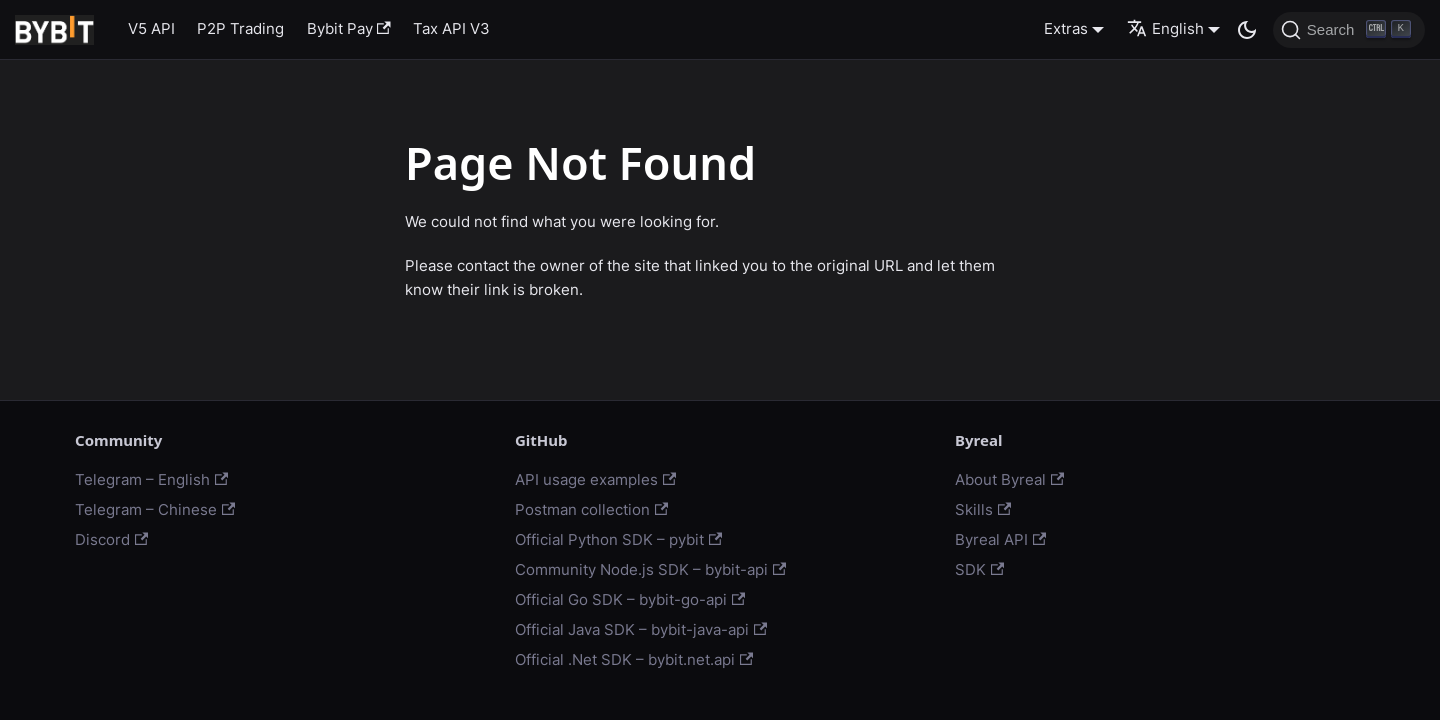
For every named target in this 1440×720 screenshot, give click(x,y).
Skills (983, 509)
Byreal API (1000, 539)
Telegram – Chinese (155, 509)
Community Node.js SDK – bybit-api (650, 569)
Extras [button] (1066, 28)
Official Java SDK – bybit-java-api (641, 629)
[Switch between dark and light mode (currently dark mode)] (1247, 30)
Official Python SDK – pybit (618, 539)
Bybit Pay (349, 28)
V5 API (151, 28)
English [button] (1165, 28)
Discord (111, 539)
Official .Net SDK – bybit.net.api (634, 659)
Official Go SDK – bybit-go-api (630, 599)
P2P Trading (240, 28)
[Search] (1349, 30)
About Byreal (1009, 479)
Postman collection (591, 509)
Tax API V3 (451, 28)
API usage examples (595, 479)
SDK (979, 569)
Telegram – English (151, 479)
